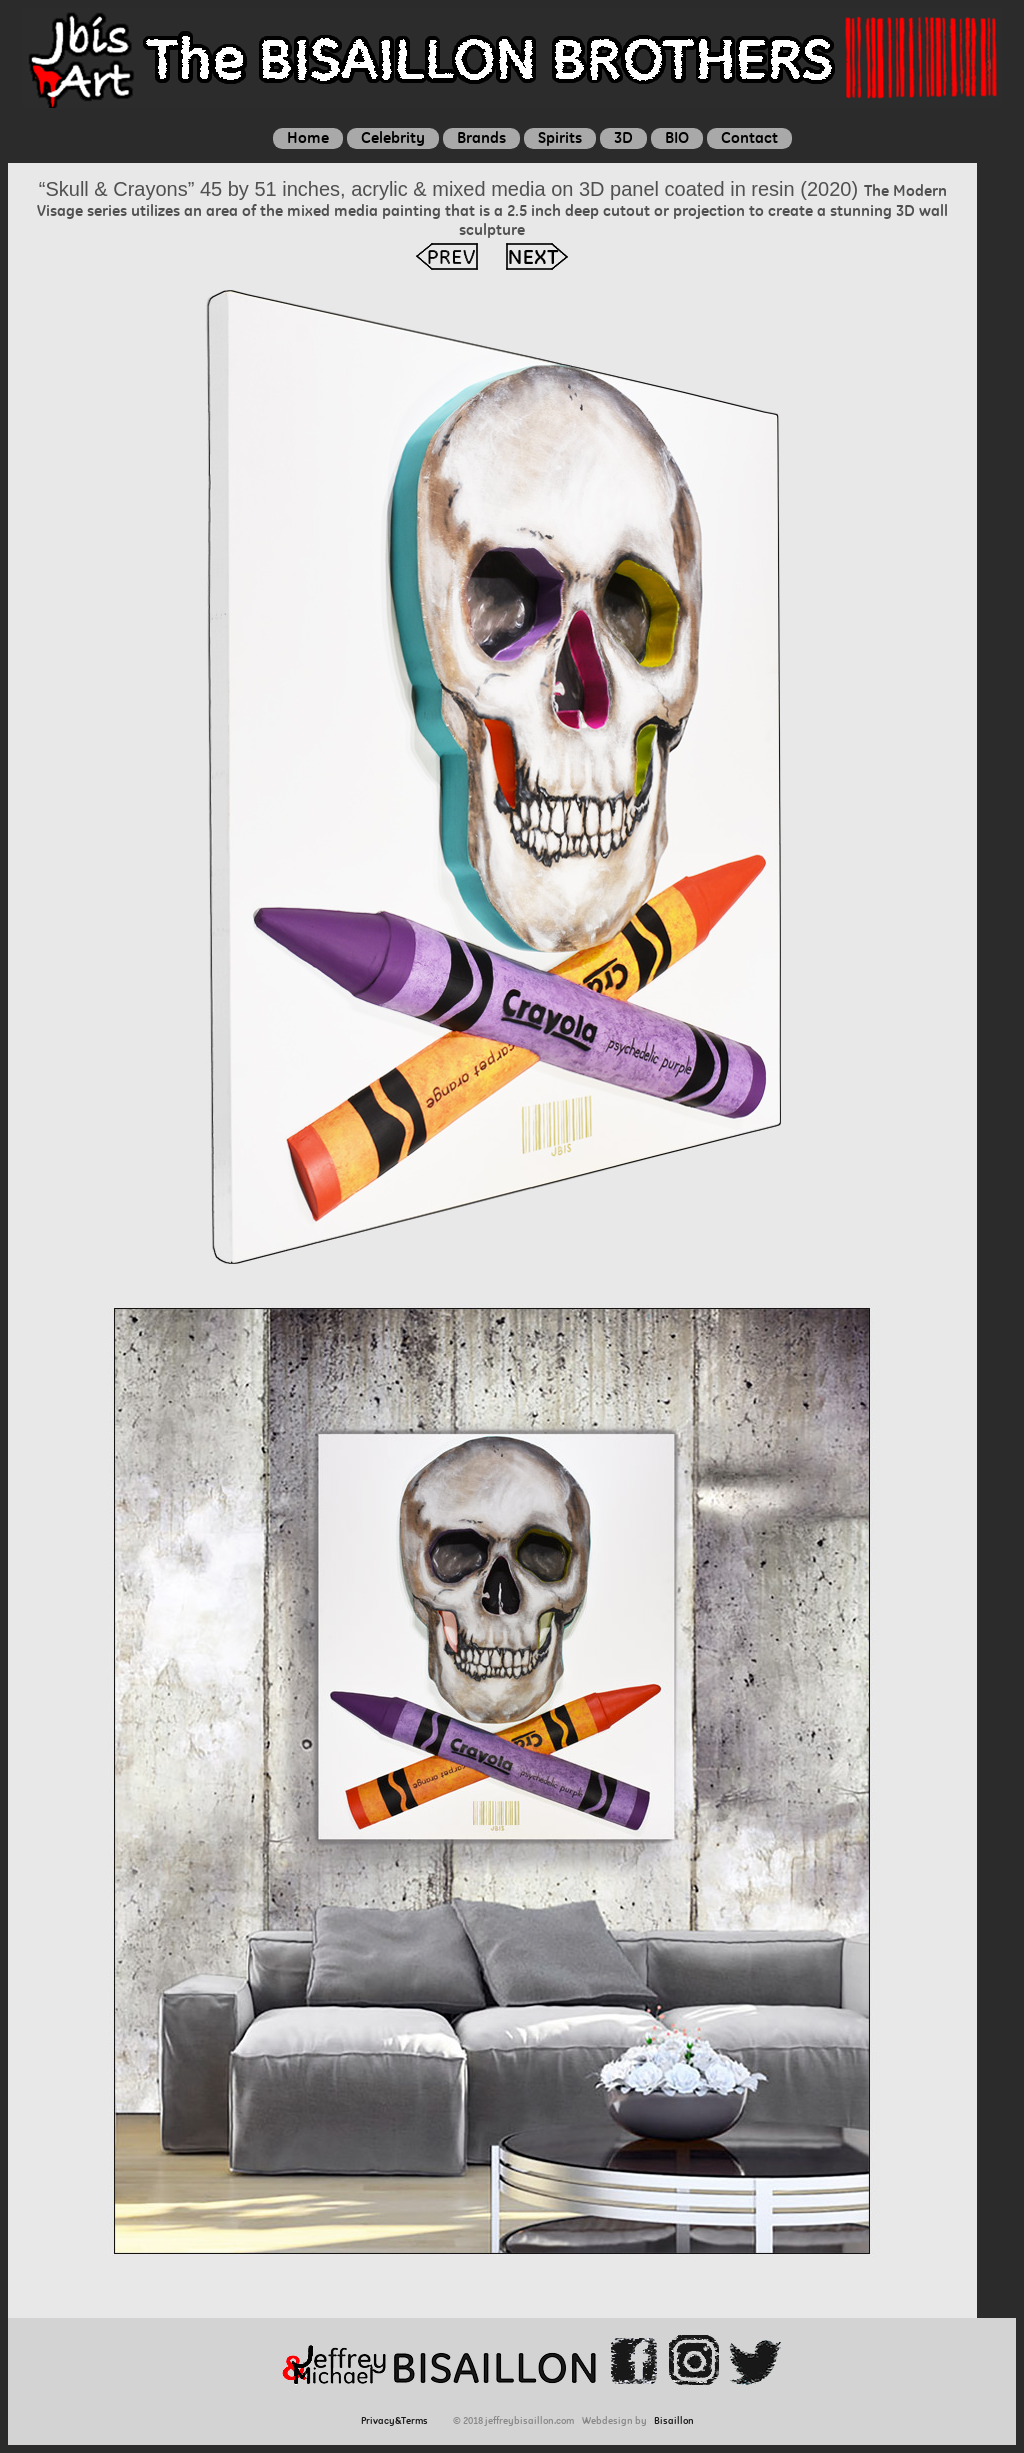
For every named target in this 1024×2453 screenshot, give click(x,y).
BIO (677, 137)
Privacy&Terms (397, 2420)
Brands (481, 137)
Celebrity (393, 137)
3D (623, 137)
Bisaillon (674, 2420)
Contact (749, 137)
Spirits (560, 137)
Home (308, 137)
